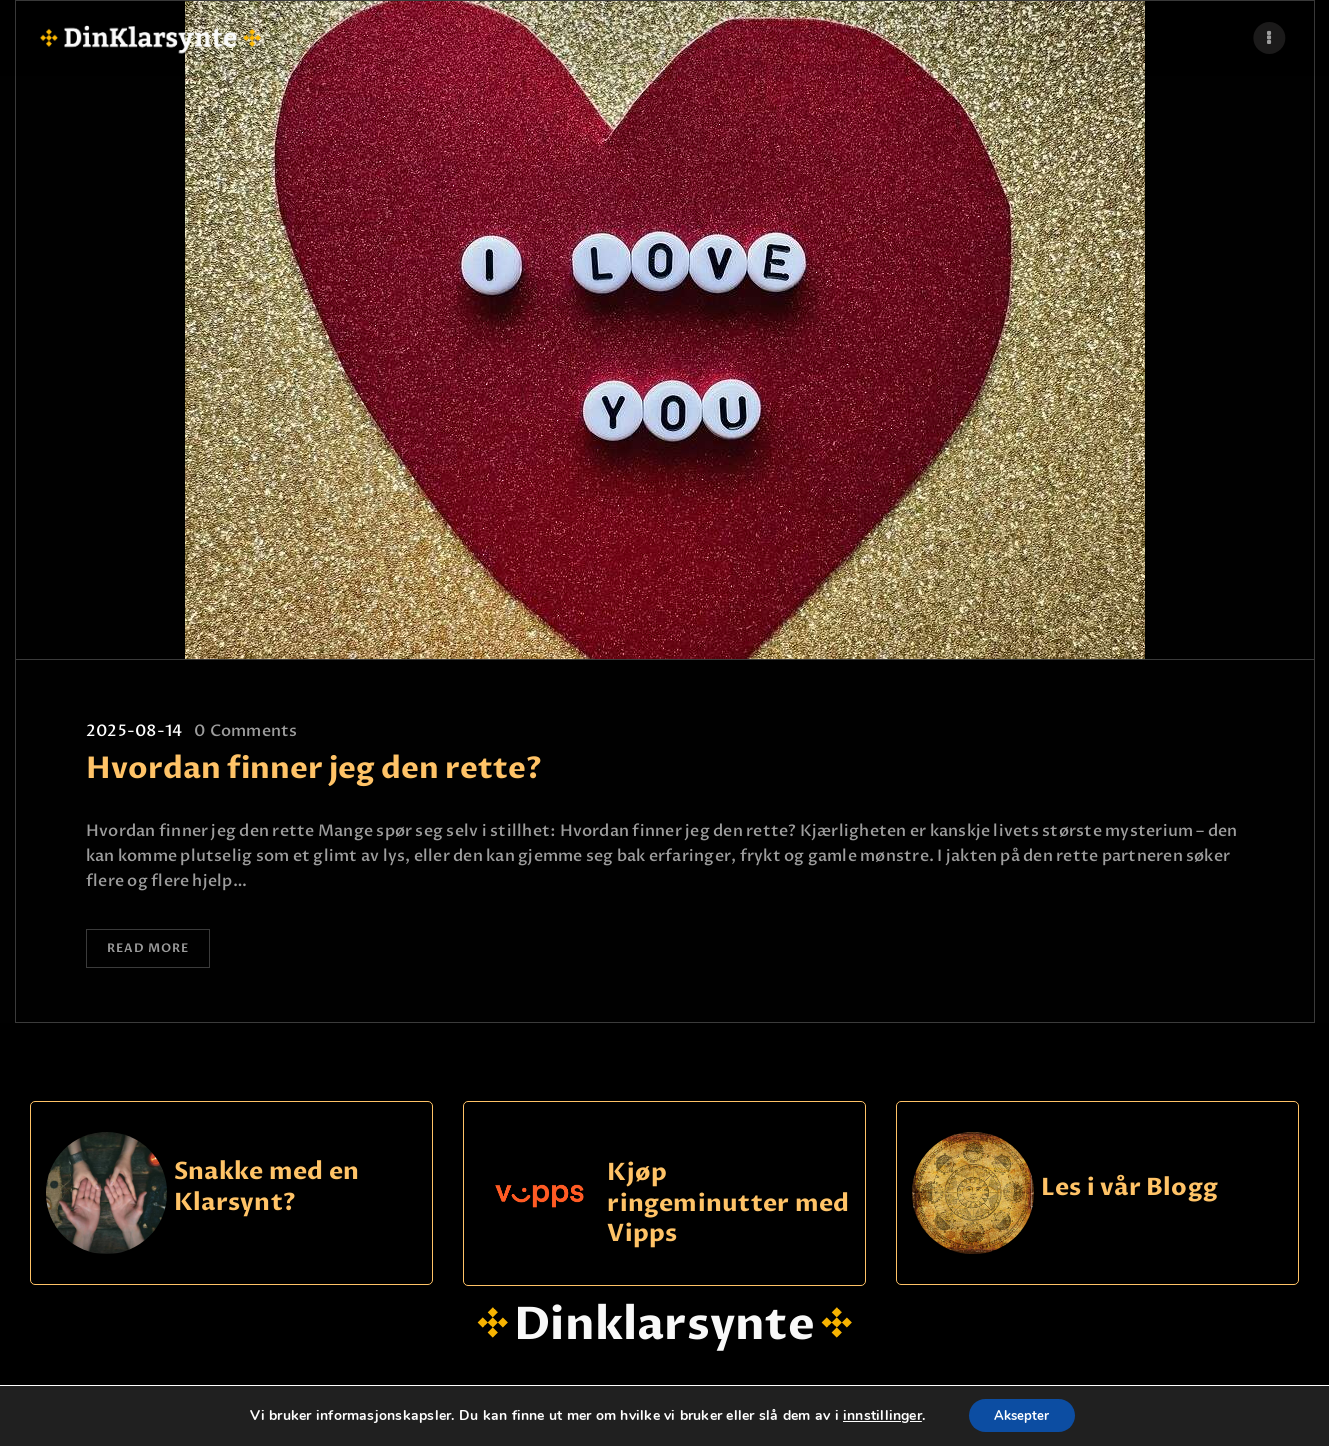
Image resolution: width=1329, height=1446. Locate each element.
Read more (156, 951)
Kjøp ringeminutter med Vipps (728, 1207)
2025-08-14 (134, 731)
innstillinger (876, 1415)
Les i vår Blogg (1130, 1191)
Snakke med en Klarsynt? (266, 1191)
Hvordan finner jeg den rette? (314, 769)
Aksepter (1021, 1414)
